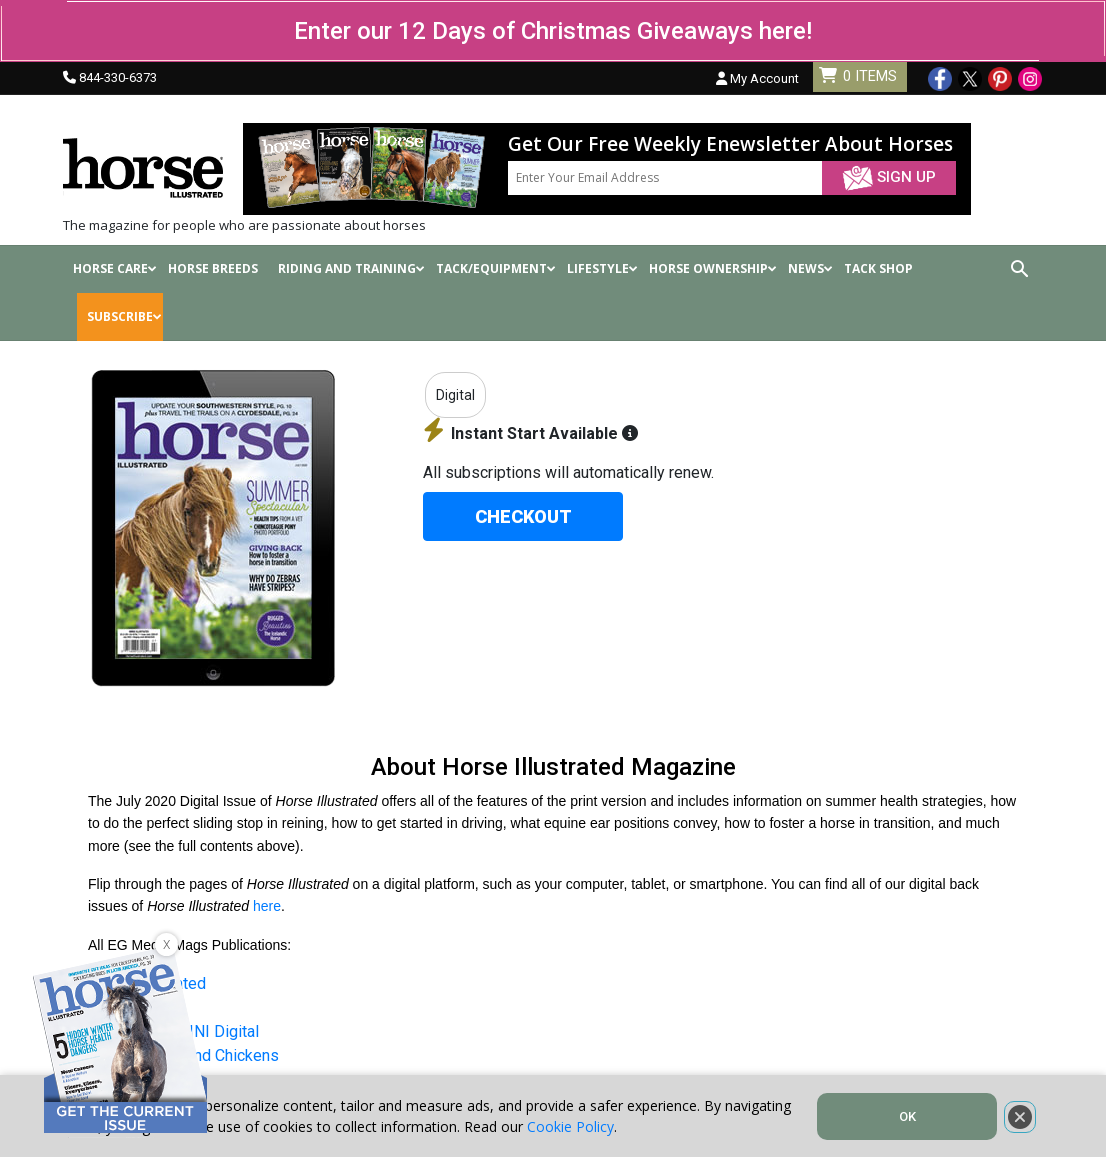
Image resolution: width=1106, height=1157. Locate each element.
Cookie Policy (570, 1126)
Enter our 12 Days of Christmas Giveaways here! (553, 31)
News (810, 268)
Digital (455, 395)
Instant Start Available (530, 433)
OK (907, 1116)
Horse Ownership (713, 268)
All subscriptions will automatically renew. (568, 472)
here (267, 906)
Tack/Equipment (496, 268)
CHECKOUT (523, 516)
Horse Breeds (213, 268)
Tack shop (878, 268)
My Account (757, 78)
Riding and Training (351, 268)
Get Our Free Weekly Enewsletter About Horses (730, 144)
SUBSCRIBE (124, 316)
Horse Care (115, 268)
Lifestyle (602, 268)
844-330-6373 (118, 77)
